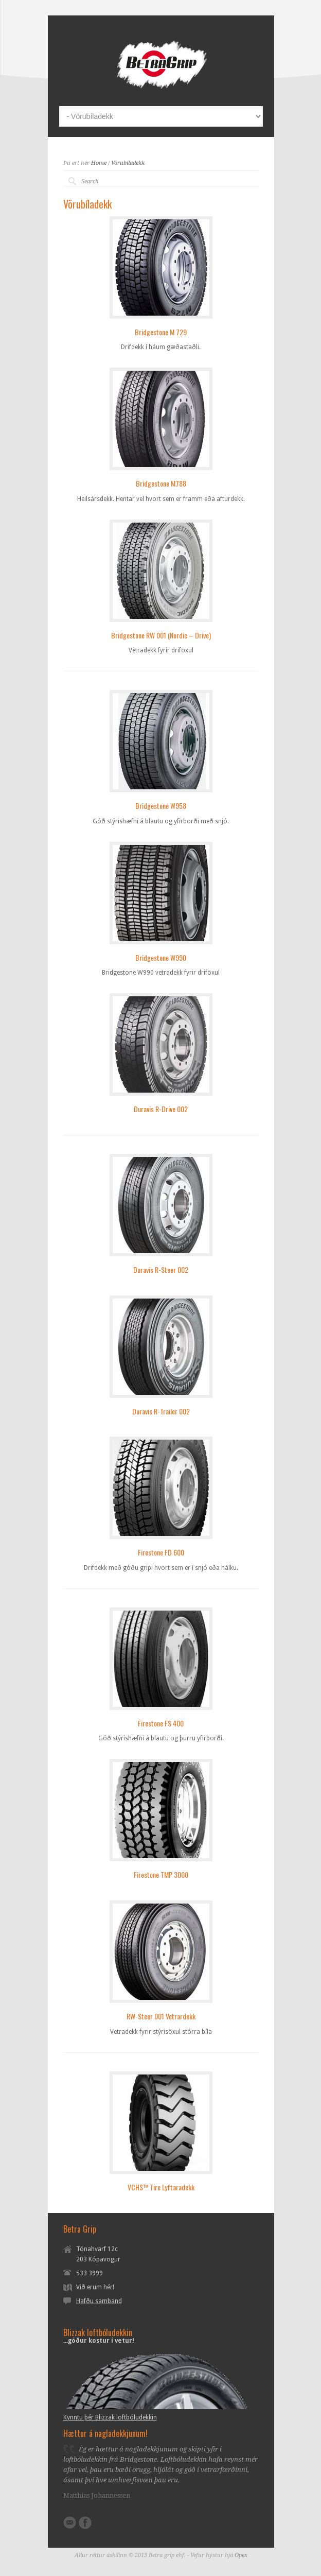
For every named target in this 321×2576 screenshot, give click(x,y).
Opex (241, 2555)
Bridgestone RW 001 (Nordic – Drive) (161, 635)
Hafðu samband (99, 2301)
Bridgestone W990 (160, 957)
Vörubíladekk (128, 163)
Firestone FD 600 (161, 1552)
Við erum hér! (95, 2287)
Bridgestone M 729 (161, 331)
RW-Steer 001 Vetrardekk (161, 2016)
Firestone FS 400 (161, 1723)
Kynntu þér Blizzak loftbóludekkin (110, 2417)
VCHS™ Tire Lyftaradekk (161, 2187)
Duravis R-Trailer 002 (161, 1411)
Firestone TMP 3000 (161, 1874)
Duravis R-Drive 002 (161, 1108)
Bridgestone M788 (161, 483)
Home (98, 163)
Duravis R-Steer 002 (160, 1269)
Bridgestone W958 (160, 805)
